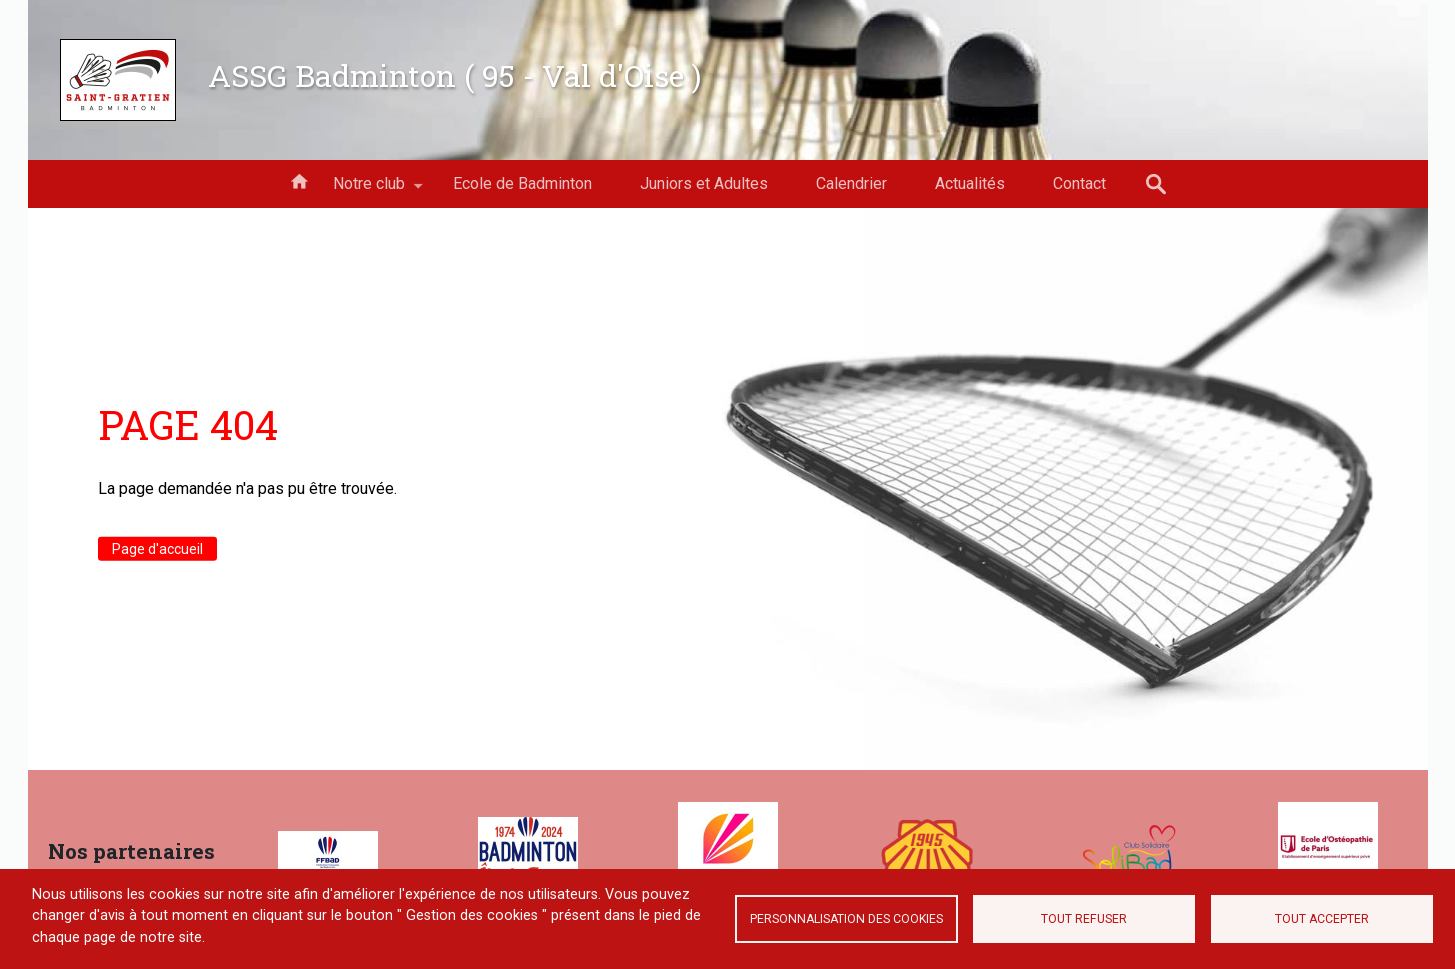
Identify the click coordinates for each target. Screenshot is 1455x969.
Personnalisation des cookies (846, 919)
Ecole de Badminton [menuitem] (522, 183)
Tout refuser (1084, 919)
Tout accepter (1322, 919)
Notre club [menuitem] (369, 191)
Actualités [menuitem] (970, 183)
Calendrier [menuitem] (851, 183)
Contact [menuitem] (1079, 183)
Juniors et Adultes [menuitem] (704, 183)
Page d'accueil (157, 548)
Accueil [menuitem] (299, 180)
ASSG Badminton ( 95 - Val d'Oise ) (455, 75)
